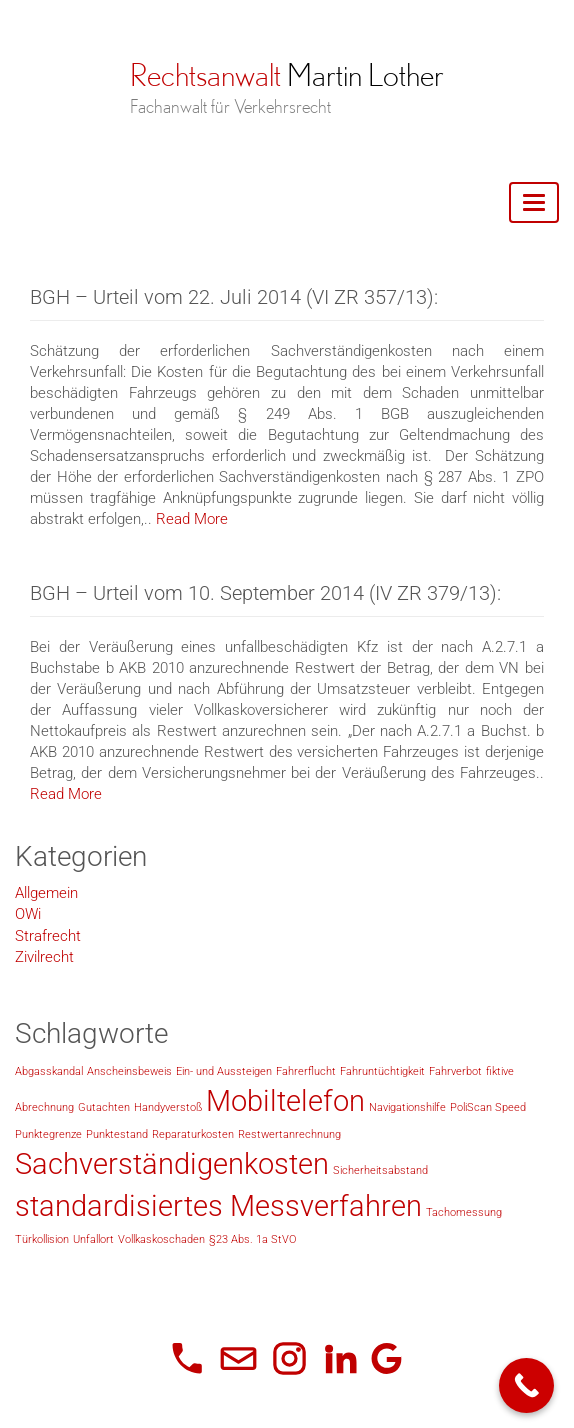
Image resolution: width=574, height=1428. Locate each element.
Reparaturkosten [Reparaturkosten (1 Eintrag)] (193, 1134)
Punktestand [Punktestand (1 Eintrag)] (117, 1134)
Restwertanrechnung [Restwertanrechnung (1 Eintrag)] (289, 1134)
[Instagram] (289, 1358)
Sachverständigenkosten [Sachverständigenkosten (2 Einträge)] (172, 1164)
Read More (192, 519)
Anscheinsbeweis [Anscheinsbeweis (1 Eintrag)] (129, 1071)
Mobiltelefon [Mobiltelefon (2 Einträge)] (285, 1101)
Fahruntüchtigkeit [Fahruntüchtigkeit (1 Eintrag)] (382, 1071)
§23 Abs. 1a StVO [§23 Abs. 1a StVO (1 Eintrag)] (252, 1239)
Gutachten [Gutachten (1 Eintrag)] (104, 1107)
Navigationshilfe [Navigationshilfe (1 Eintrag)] (407, 1107)
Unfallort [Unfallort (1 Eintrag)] (93, 1239)
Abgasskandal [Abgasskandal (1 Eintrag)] (49, 1071)
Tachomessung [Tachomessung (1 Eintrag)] (464, 1212)
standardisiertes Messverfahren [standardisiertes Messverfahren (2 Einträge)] (218, 1206)
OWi (28, 914)
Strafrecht (48, 936)
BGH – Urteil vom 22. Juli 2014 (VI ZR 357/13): (234, 297)
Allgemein (46, 893)
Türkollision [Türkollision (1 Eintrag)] (42, 1239)
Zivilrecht (44, 957)
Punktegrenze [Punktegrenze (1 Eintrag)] (48, 1134)
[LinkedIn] (340, 1358)
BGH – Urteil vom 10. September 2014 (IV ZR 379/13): (265, 593)
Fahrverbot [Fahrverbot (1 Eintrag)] (455, 1071)
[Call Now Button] (526, 1385)
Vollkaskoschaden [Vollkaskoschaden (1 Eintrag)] (161, 1239)
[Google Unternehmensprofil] (386, 1358)
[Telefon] (187, 1358)
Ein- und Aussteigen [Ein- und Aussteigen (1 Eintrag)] (224, 1071)
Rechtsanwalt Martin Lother (287, 75)
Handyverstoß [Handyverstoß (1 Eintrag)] (168, 1107)
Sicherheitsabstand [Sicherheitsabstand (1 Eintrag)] (380, 1170)
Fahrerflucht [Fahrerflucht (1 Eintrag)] (306, 1071)
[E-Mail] (238, 1358)
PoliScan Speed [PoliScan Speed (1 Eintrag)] (488, 1107)
